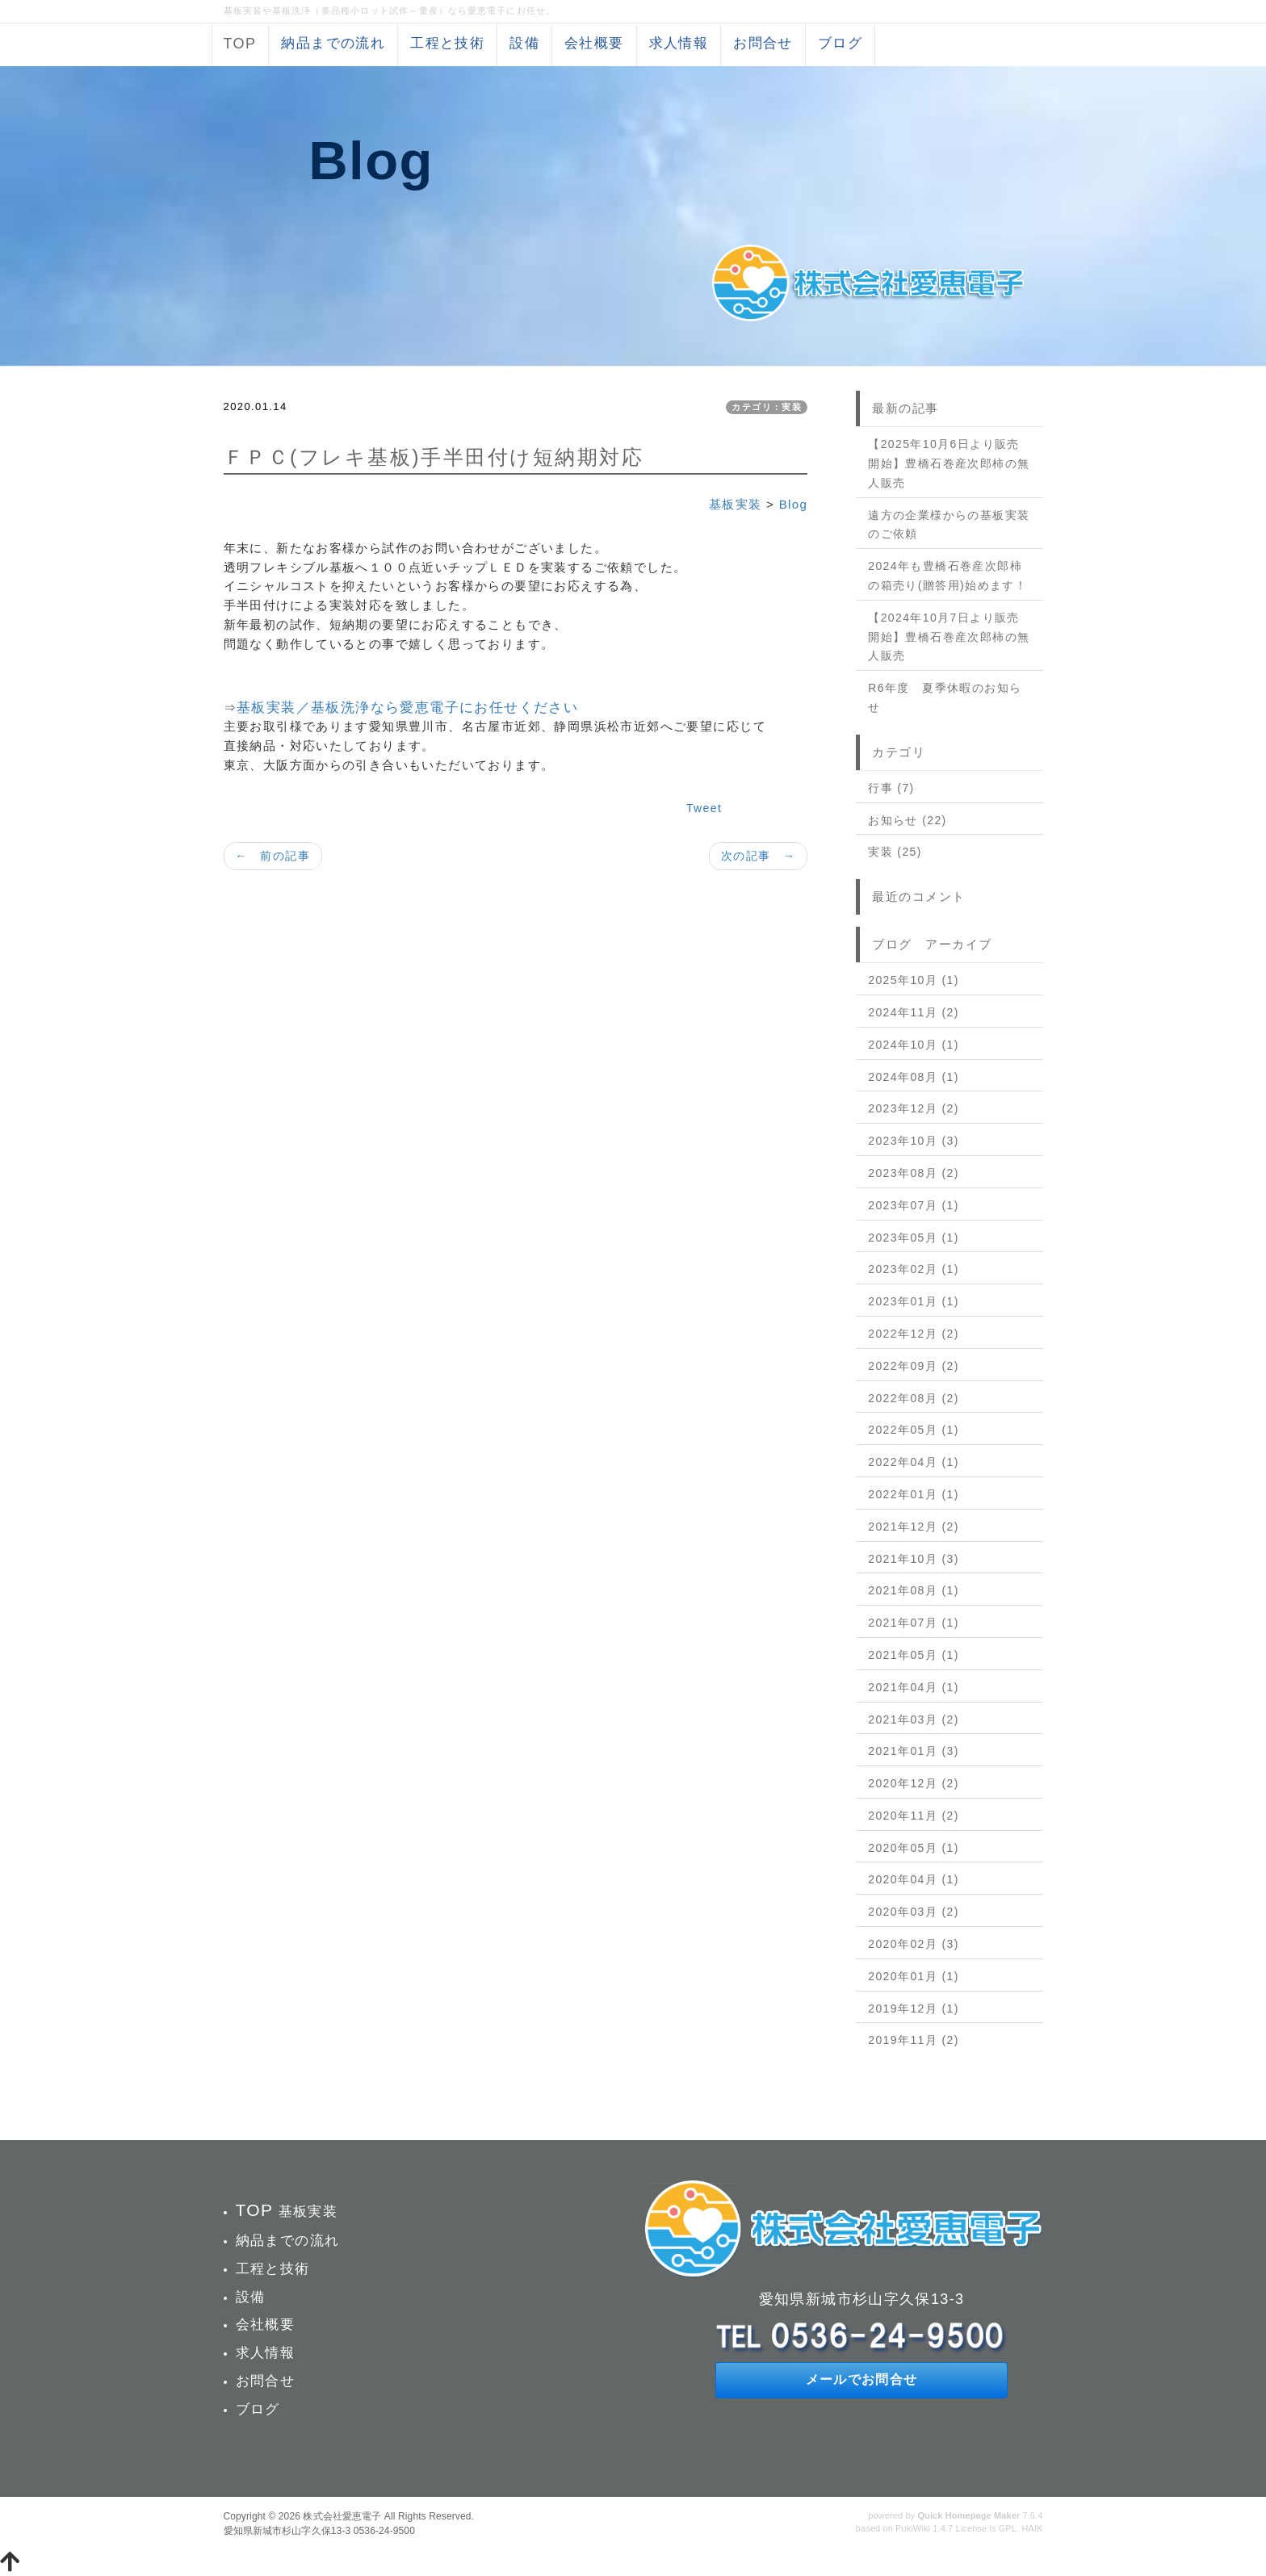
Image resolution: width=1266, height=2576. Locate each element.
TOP (240, 44)
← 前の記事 (273, 855)
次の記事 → (758, 855)
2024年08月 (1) (913, 1076)
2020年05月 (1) (913, 1847)
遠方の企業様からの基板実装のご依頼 (948, 525)
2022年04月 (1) (913, 1462)
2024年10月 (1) (913, 1044)
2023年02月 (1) (913, 1269)
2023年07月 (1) (913, 1205)
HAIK (1031, 2528)
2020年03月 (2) (913, 1911)
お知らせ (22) (907, 820)
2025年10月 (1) (913, 980)
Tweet (704, 808)
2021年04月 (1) (913, 1687)
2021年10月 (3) (913, 1558)
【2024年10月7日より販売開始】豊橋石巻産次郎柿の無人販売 (948, 637)
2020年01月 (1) (913, 1976)
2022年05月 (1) (913, 1429)
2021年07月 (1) (913, 1622)
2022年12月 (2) (913, 1333)
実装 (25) (895, 851)
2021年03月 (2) (913, 1719)
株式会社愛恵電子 (342, 2516)
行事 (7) (891, 787)
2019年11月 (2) (913, 2040)
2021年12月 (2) (913, 1526)
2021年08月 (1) (913, 1590)
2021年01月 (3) (913, 1751)
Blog (793, 504)
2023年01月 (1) (913, 1301)
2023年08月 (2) (913, 1173)
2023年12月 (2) (913, 1108)
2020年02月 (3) (913, 1943)
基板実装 (735, 504)
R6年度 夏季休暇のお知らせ (944, 697)
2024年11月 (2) (913, 1012)
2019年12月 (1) (913, 2008)
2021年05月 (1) (913, 1654)
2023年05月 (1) (913, 1237)
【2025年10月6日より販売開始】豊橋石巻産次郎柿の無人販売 (948, 463)
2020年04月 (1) (913, 1879)
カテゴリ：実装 (767, 407)
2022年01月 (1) (913, 1494)
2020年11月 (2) (913, 1815)
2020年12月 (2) (913, 1783)
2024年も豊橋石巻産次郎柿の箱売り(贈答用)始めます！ (947, 575)
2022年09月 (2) (913, 1365)
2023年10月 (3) (913, 1140)
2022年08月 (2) (913, 1398)
